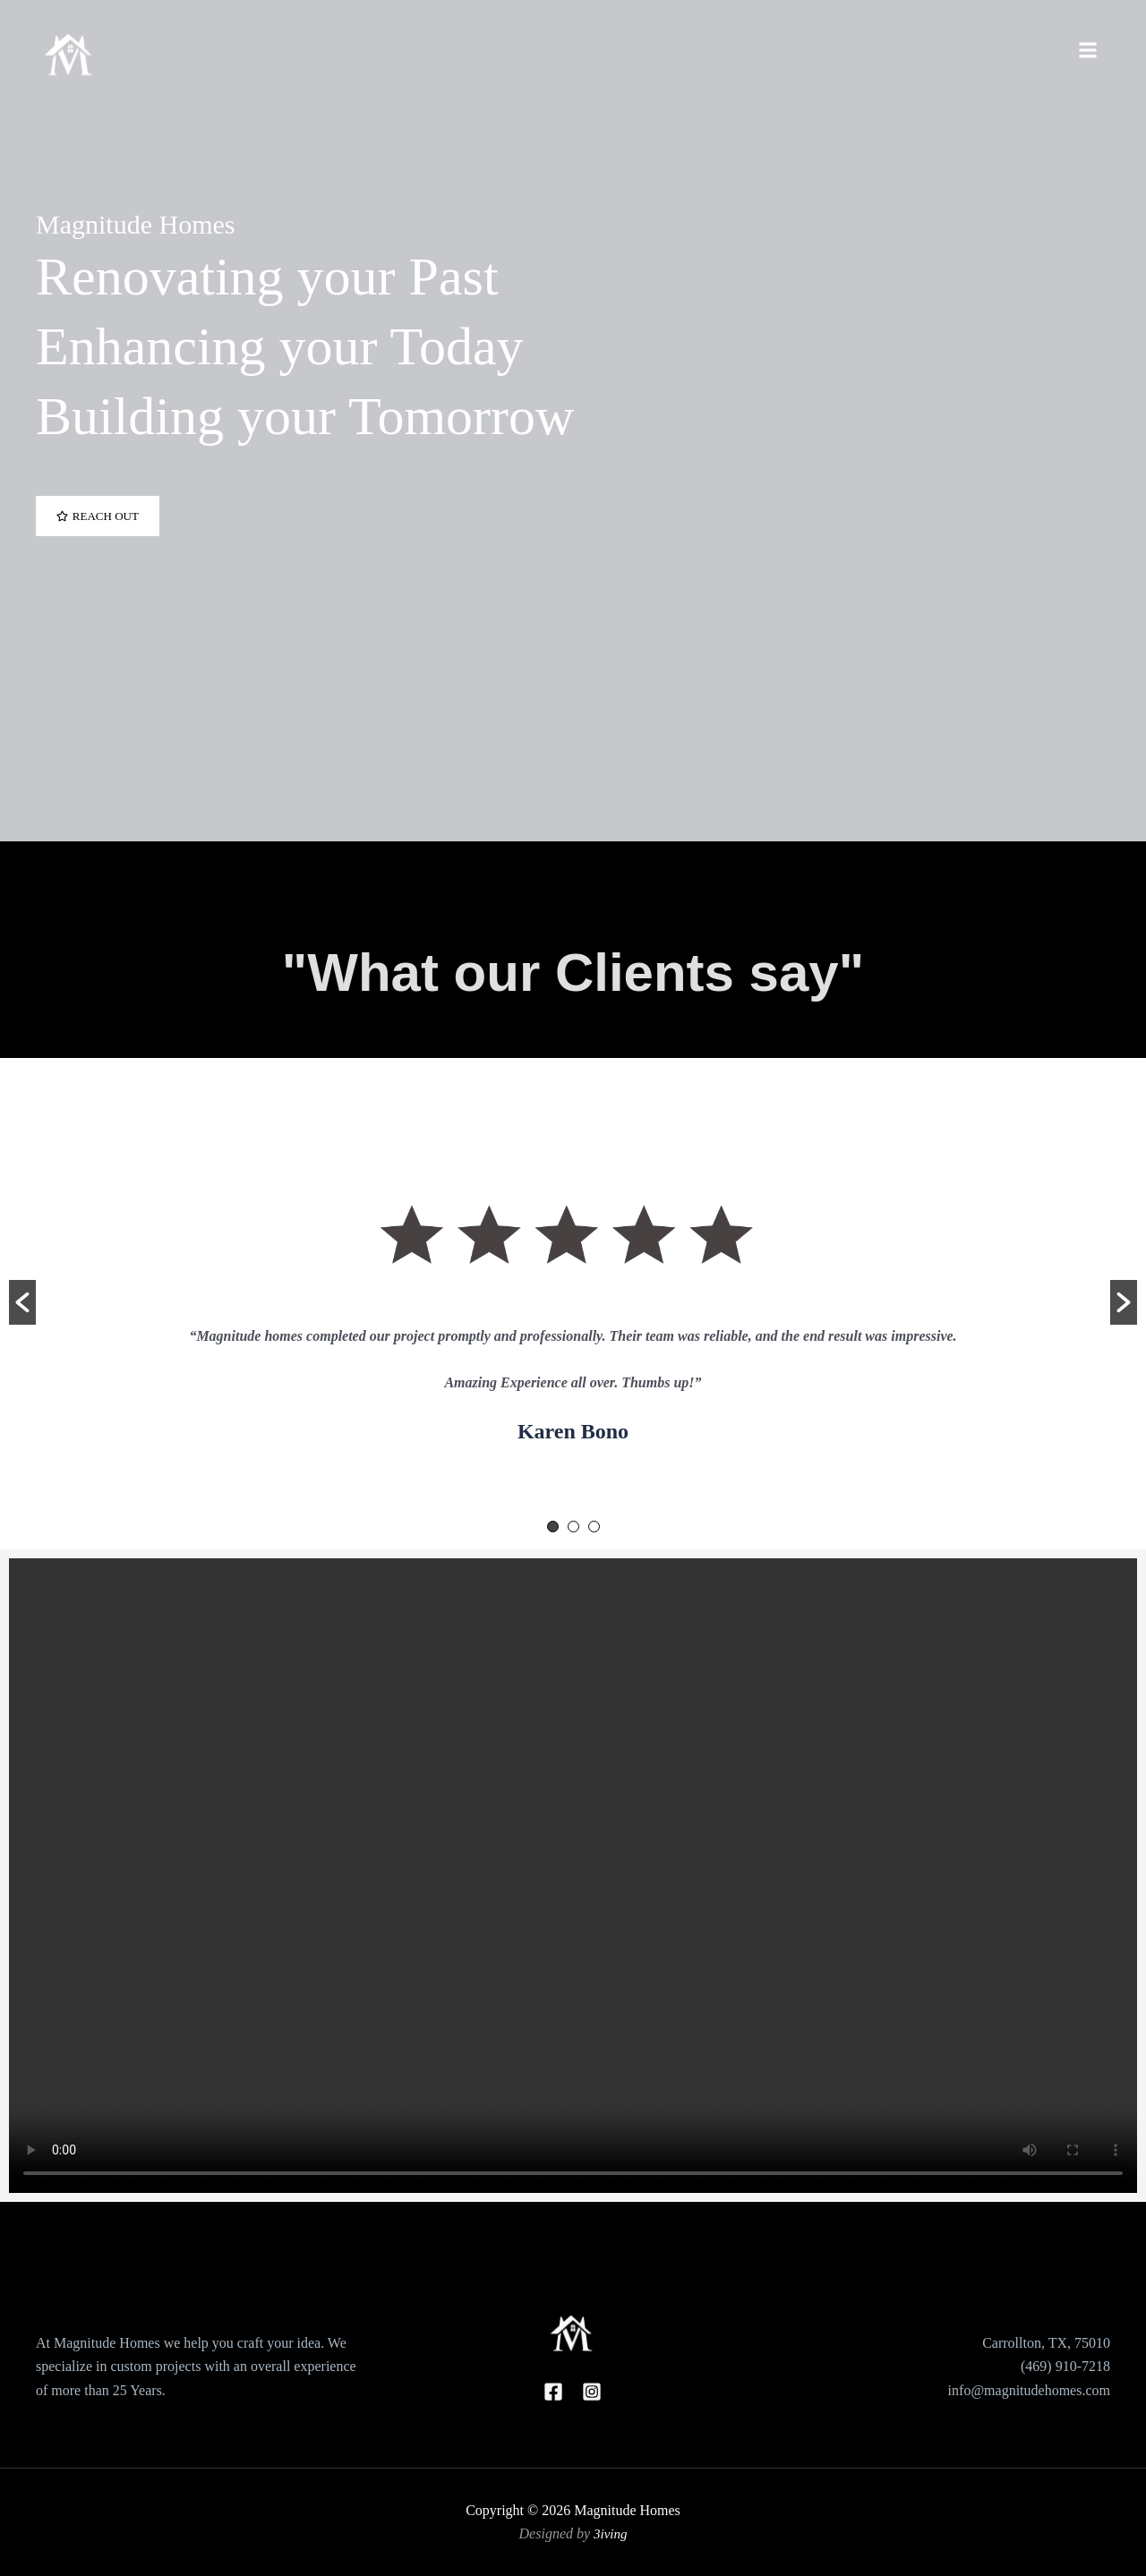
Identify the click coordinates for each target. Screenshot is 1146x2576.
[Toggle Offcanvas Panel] (1088, 51)
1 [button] (553, 1526)
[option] (573, 1292)
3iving (611, 2533)
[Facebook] (553, 2391)
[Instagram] (592, 2391)
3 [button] (594, 1526)
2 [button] (573, 1526)
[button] (22, 1302)
